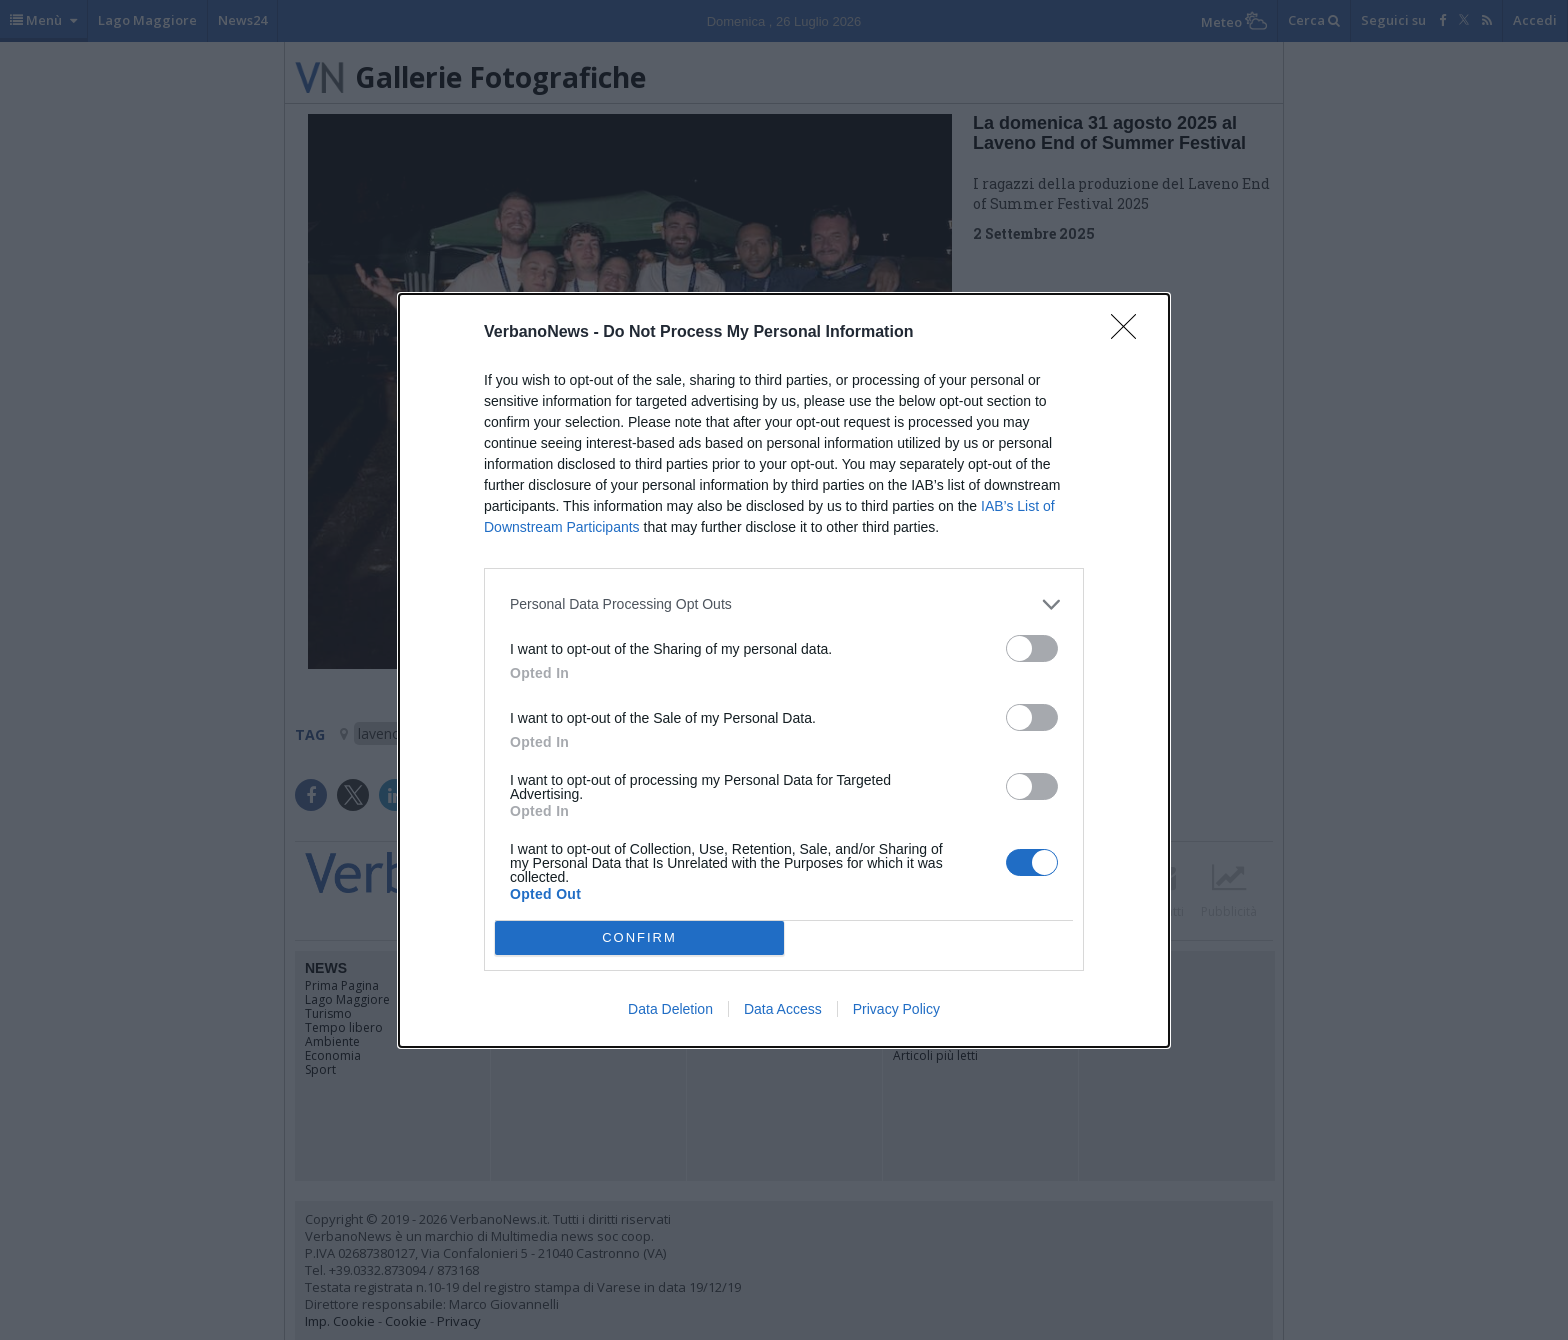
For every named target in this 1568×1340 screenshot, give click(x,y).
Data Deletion (670, 1009)
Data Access (783, 1009)
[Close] (1130, 333)
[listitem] (784, 604)
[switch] (1032, 648)
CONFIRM (639, 937)
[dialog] (784, 670)
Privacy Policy (896, 1009)
